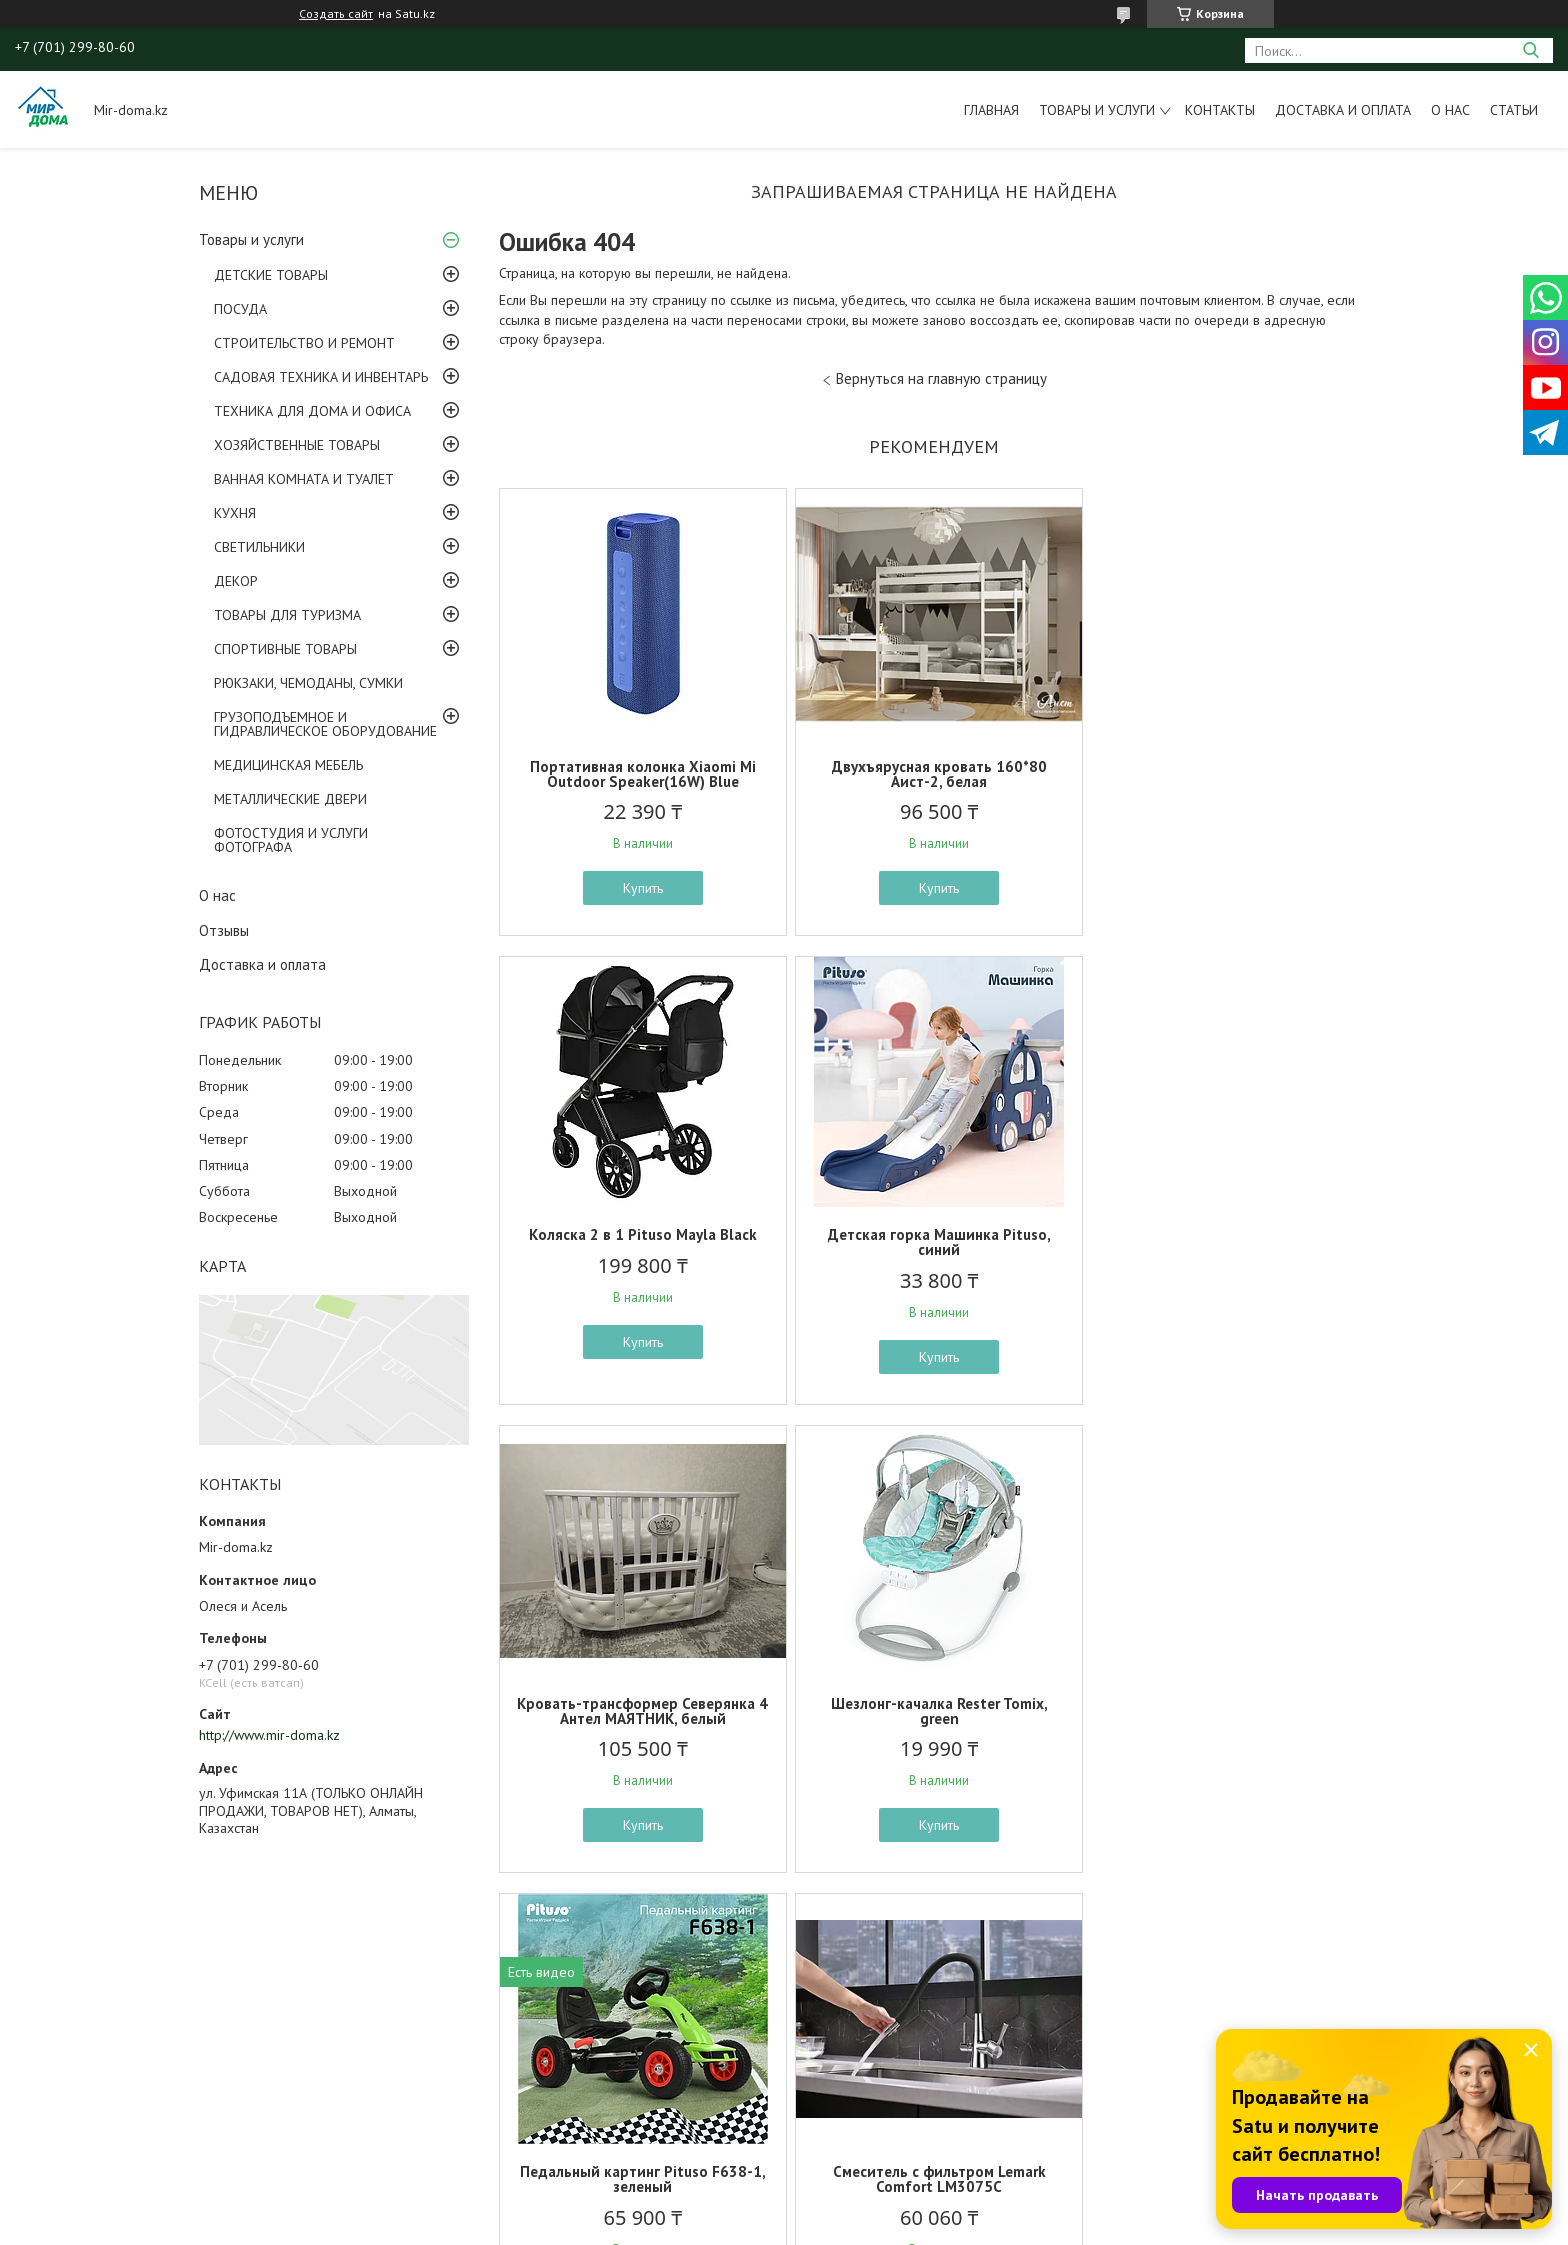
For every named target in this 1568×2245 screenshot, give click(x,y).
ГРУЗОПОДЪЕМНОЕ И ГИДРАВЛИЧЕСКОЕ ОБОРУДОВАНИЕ (325, 724)
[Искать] (1530, 50)
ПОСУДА (240, 309)
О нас (1450, 110)
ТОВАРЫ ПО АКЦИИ (182, 2051)
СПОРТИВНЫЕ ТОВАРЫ (285, 649)
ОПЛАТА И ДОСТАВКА (189, 2120)
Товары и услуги (1097, 110)
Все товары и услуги (927, 1921)
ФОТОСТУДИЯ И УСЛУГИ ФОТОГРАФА (291, 840)
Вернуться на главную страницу (941, 378)
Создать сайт (336, 14)
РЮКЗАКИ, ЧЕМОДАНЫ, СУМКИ (308, 683)
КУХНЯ (235, 513)
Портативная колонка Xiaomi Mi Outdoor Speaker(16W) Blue (641, 774)
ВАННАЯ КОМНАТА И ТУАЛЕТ (304, 479)
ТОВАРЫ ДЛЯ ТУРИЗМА (287, 615)
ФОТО (140, 2074)
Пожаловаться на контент (822, 2225)
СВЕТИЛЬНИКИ (259, 547)
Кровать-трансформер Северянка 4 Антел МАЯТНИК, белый (933, 1242)
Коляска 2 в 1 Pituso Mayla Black (1227, 766)
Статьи (1514, 110)
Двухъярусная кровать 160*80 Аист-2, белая (933, 774)
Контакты (1220, 110)
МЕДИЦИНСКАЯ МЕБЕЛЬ (288, 765)
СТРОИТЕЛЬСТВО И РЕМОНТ (304, 343)
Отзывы (224, 930)
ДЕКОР (236, 581)
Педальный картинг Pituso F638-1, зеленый (641, 1711)
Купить (641, 888)
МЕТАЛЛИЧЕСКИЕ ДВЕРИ (290, 799)
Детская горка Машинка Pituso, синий (641, 1242)
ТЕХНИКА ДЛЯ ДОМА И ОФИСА (312, 411)
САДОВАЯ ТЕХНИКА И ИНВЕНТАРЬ (321, 377)
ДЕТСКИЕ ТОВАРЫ (271, 275)
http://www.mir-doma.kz (269, 1735)
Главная (991, 110)
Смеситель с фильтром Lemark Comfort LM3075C (933, 1711)
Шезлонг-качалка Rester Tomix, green (1226, 1242)
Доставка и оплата (1343, 110)
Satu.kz (871, 2207)
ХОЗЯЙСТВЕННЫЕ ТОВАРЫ (297, 445)
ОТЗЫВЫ (147, 2097)
